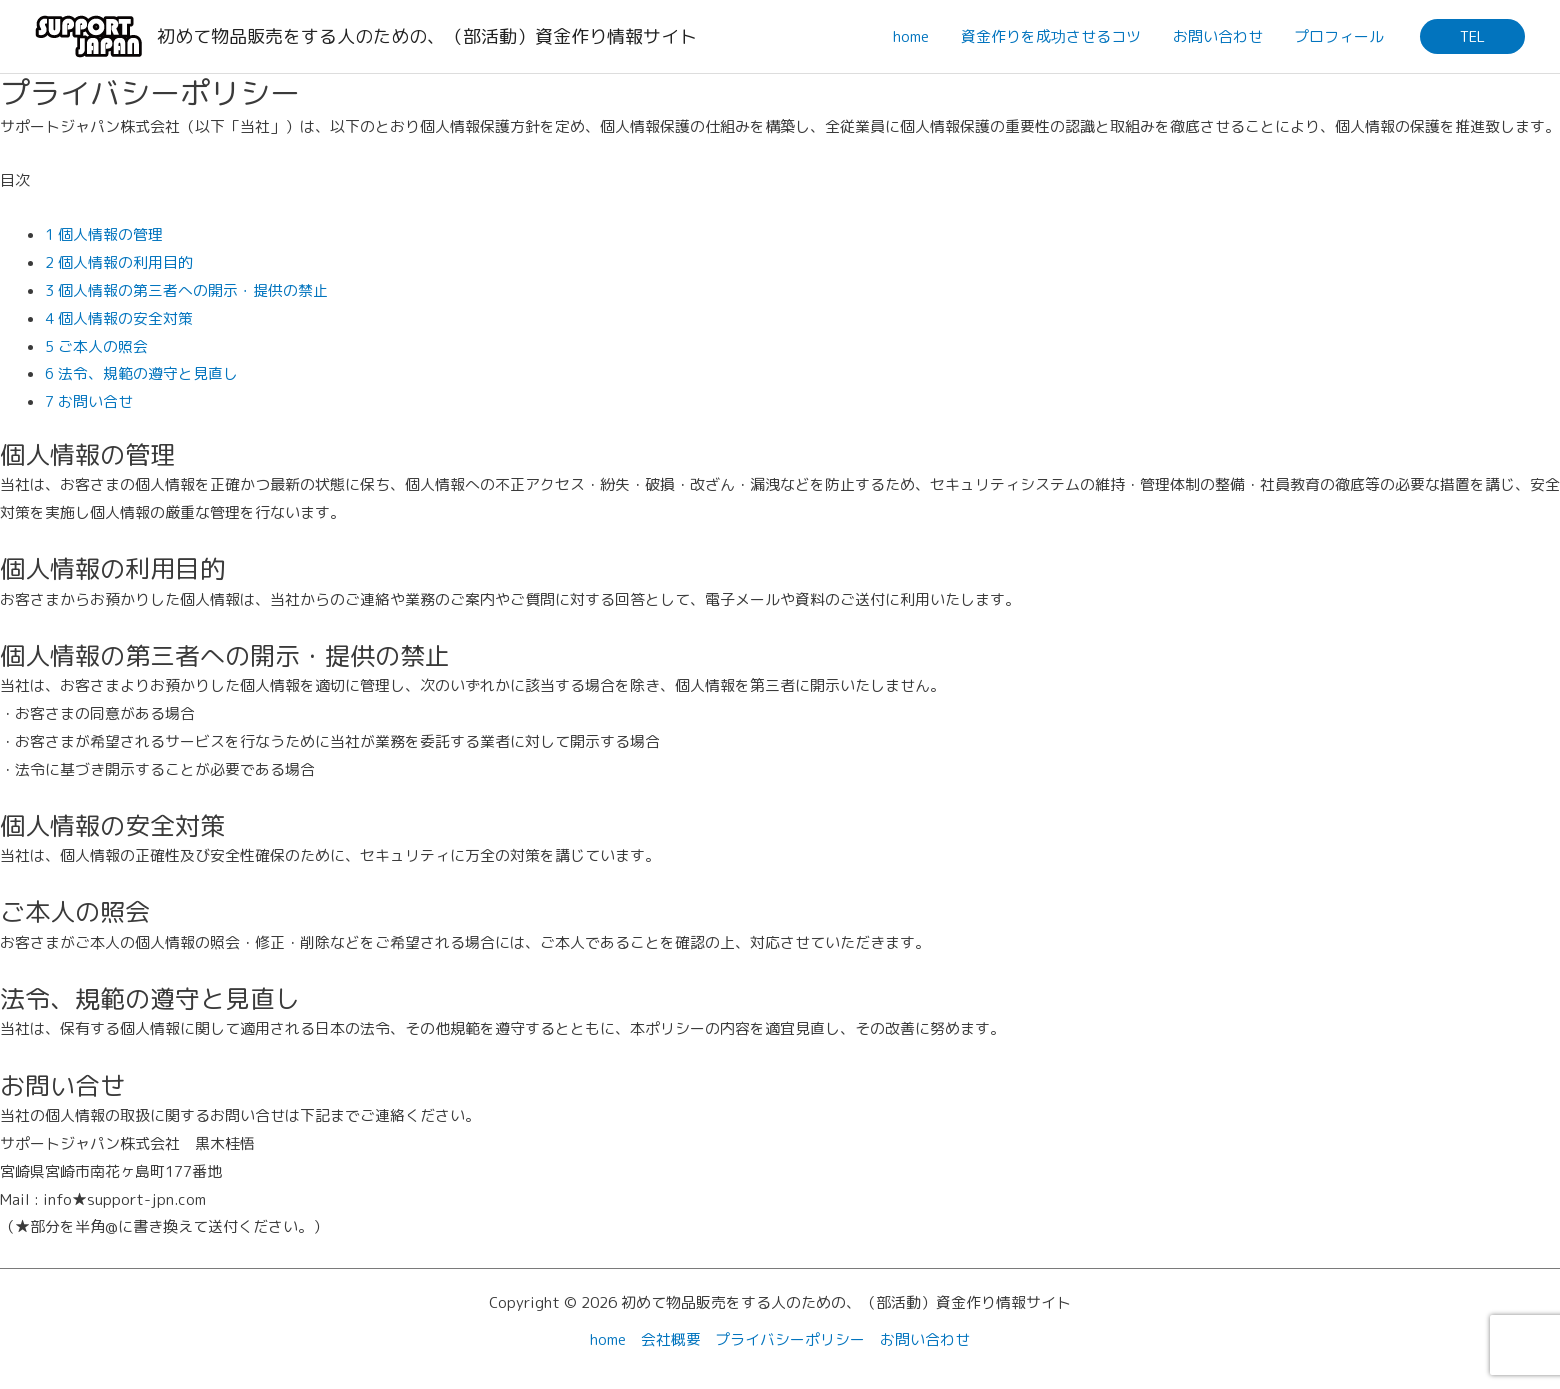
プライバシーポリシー (791, 1339)
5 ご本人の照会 (96, 346)
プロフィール (1340, 36)
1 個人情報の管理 (104, 234)
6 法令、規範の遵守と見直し (141, 373)
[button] (1472, 36)
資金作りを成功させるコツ (1055, 36)
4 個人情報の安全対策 (119, 318)
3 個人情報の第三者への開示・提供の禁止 (186, 290)
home (917, 36)
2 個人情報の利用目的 (119, 262)
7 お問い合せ (89, 401)
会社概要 (671, 1339)
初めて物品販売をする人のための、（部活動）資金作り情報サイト (427, 36)
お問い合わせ (1220, 36)
